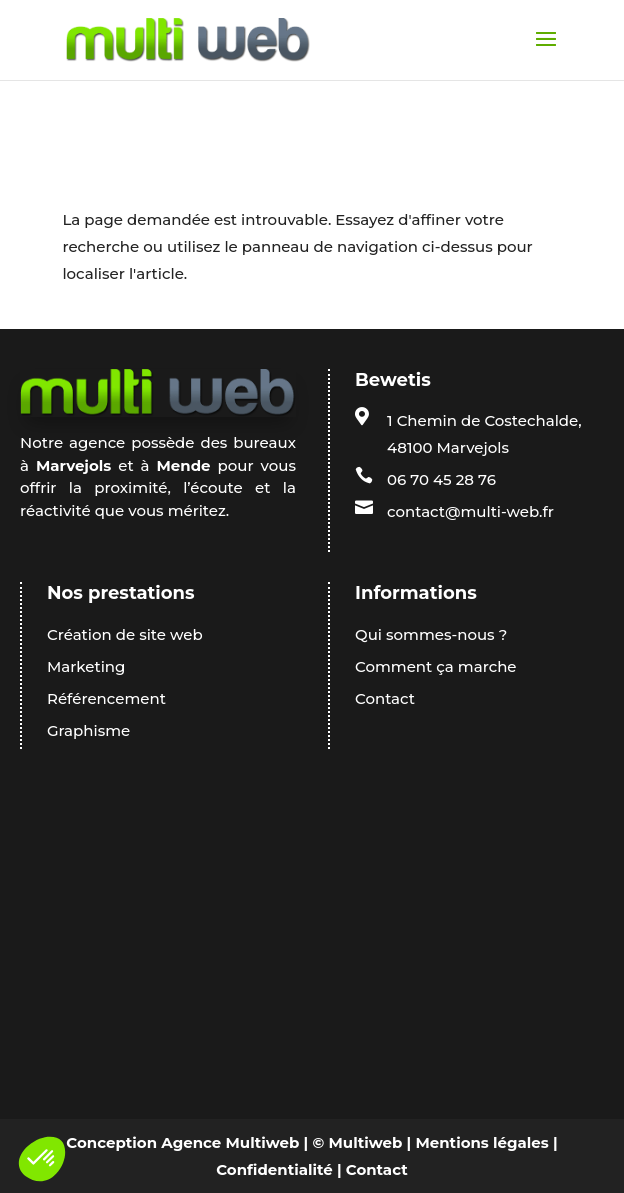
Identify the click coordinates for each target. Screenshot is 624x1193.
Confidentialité (274, 1169)
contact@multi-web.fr (470, 511)
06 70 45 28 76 (441, 479)
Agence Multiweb (230, 1142)
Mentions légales (481, 1142)
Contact (377, 1169)
